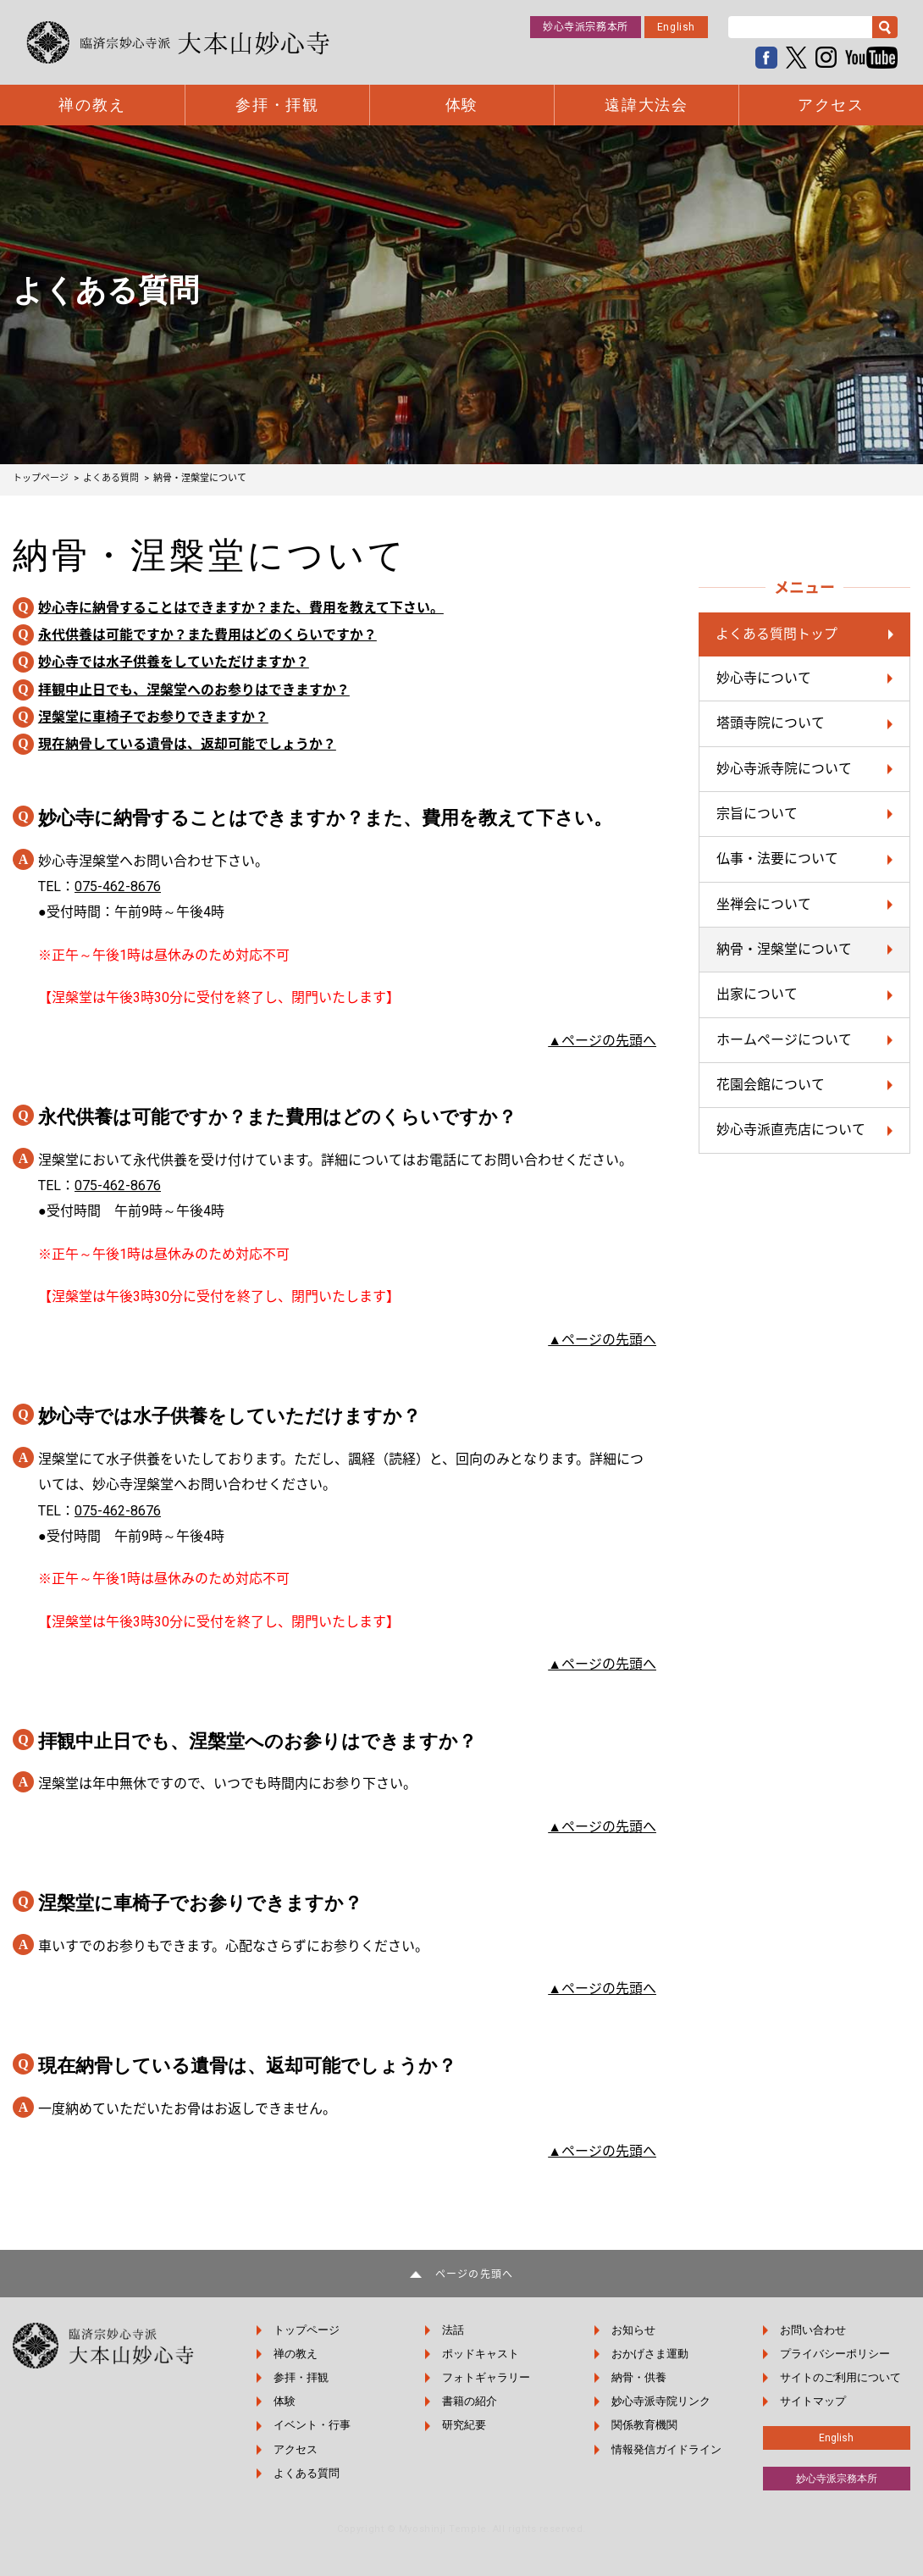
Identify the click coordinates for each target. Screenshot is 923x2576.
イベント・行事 (313, 2424)
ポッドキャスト (482, 2353)
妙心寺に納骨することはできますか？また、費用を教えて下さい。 (241, 608)
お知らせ (634, 2330)
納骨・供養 (639, 2377)
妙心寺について (763, 678)
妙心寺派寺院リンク (661, 2401)
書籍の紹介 (471, 2401)
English (676, 27)
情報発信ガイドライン (667, 2449)
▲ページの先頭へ (602, 1041)
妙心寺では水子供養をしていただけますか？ (173, 663)
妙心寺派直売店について (790, 1130)
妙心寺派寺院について (784, 769)
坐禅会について (763, 904)
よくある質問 (308, 2473)
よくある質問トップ (776, 634)
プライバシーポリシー (835, 2353)
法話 (455, 2330)
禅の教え (91, 105)
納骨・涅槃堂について (784, 950)
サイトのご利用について (840, 2377)
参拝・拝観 (277, 105)
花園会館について (770, 1085)
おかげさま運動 (650, 2353)
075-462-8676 (118, 886)
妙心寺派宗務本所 (585, 27)
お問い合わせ (813, 2330)
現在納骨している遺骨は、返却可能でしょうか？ (187, 745)
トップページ (308, 2330)
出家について (757, 995)
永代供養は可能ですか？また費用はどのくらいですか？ (207, 635)
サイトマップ (813, 2401)
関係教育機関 (645, 2424)
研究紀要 (466, 2424)
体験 (462, 105)
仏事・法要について (777, 859)
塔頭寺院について (770, 724)
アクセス (831, 105)
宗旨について (757, 814)
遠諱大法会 (646, 105)
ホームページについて (784, 1040)
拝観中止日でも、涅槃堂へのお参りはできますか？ (194, 690)
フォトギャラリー (488, 2377)
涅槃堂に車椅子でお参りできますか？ (153, 717)
